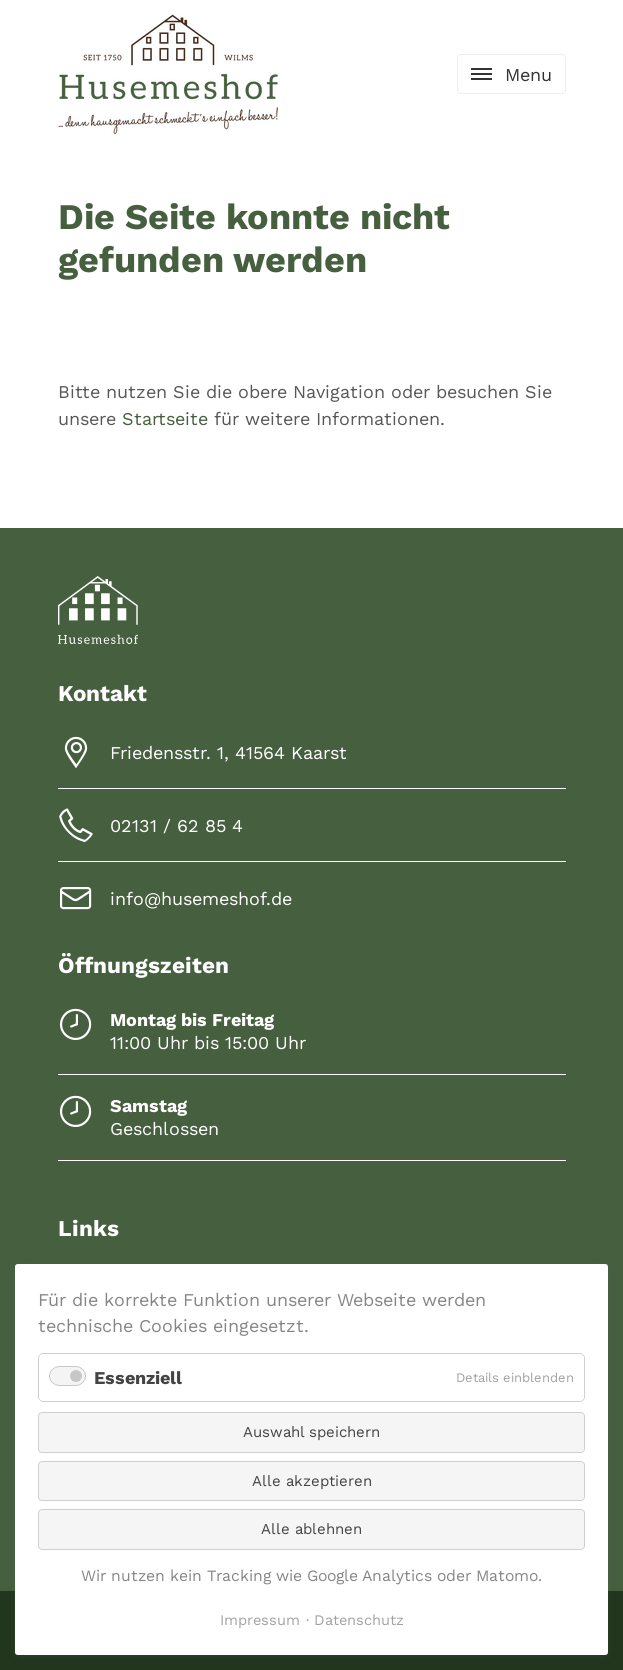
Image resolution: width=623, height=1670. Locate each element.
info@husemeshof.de (201, 898)
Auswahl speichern (311, 1432)
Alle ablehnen (311, 1529)
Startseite (165, 418)
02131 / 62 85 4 (176, 825)
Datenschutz (359, 1620)
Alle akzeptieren (312, 1481)
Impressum (260, 1620)
